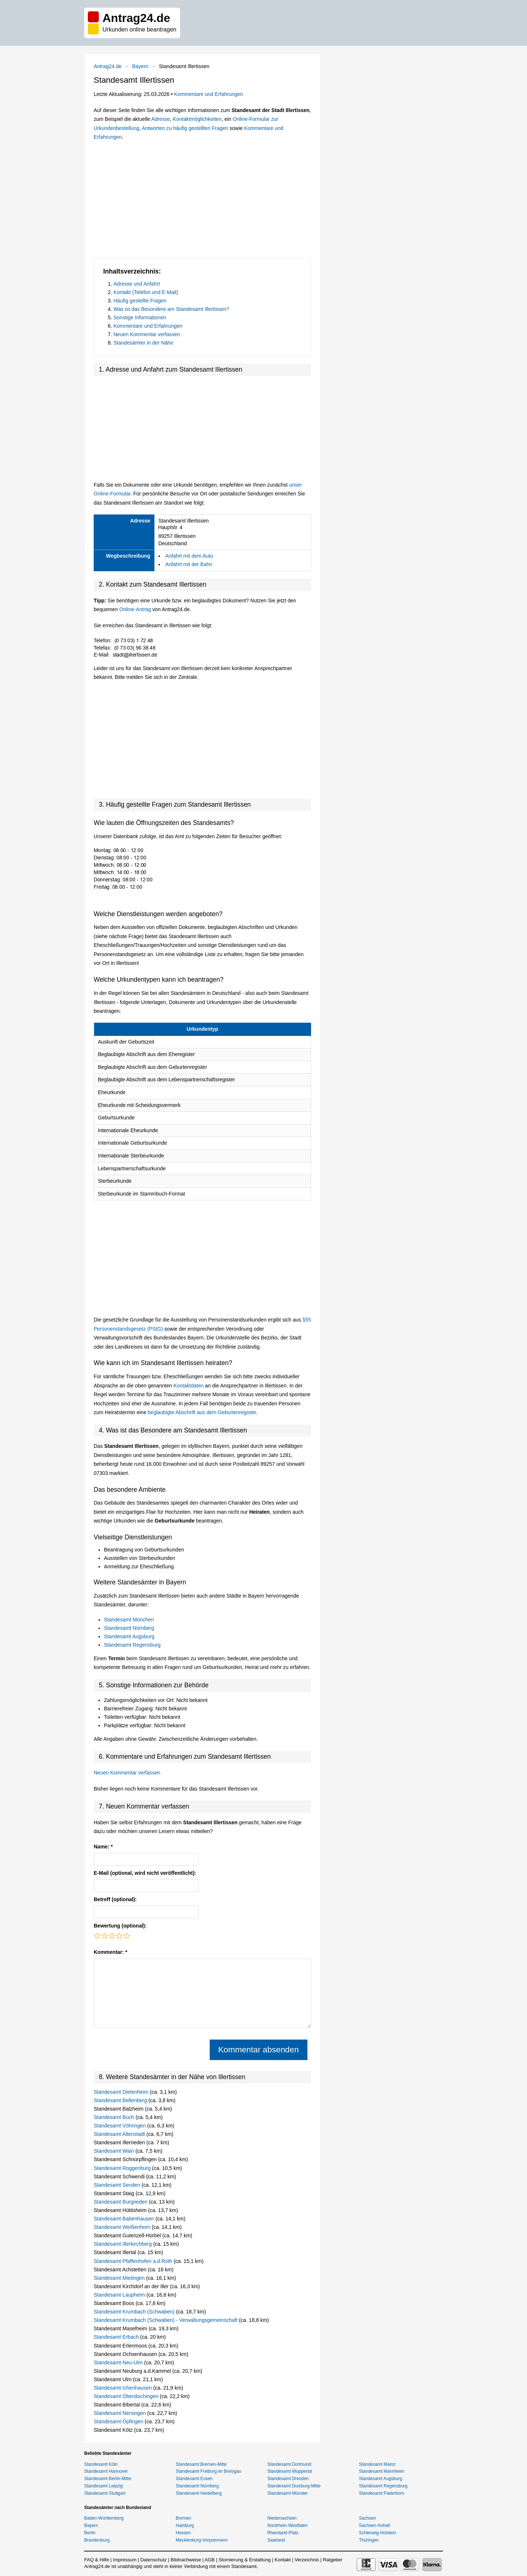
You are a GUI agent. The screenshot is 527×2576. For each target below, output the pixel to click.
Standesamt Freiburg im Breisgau (208, 2471)
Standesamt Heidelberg (198, 2493)
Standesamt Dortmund (289, 2464)
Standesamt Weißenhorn (123, 2227)
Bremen (183, 2518)
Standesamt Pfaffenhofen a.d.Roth (133, 2261)
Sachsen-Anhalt (374, 2525)
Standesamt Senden (118, 2185)
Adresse (160, 119)
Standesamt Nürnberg (129, 1628)
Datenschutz (153, 2559)
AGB (209, 2559)
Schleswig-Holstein (377, 2532)
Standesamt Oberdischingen (127, 2396)
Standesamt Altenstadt (120, 2134)
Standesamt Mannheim (381, 2471)
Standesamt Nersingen (120, 2413)
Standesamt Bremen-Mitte (201, 2464)
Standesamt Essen (194, 2478)
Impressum (125, 2559)
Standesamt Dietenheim (122, 2092)
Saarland (276, 2540)
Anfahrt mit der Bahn (188, 564)
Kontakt (282, 2559)
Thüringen (369, 2540)
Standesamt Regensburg (132, 1645)
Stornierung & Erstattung (244, 2559)
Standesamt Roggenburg (123, 2168)
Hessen (183, 2532)
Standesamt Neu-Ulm (119, 2362)
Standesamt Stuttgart (105, 2493)
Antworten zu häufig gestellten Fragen (185, 128)
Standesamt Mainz (377, 2464)
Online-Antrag (135, 609)
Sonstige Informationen (139, 317)
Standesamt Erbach (117, 2337)
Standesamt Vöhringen (120, 2126)
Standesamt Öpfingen (119, 2421)
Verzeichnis (307, 2559)
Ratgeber (332, 2559)
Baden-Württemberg (104, 2518)
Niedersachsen (282, 2518)
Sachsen (367, 2518)
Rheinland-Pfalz (283, 2532)
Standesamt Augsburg (129, 1636)
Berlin (90, 2532)
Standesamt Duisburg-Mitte (294, 2485)
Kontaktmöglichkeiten (197, 119)
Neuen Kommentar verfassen (146, 334)
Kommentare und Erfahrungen (208, 94)
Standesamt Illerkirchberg (123, 2244)
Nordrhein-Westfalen (288, 2525)
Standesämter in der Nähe (143, 343)
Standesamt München (129, 1619)
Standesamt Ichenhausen (123, 2388)
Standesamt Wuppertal (290, 2471)
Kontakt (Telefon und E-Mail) (145, 292)
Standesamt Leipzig (103, 2485)
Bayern (140, 66)
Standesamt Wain (114, 2151)
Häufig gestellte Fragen (140, 301)
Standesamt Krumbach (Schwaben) (135, 2312)
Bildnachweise (186, 2559)
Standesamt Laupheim (120, 2295)
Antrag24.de (108, 66)
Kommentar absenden (258, 2049)
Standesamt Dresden (288, 2478)
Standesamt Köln (100, 2464)
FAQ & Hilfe (96, 2559)
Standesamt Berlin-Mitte (107, 2478)
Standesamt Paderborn (381, 2493)
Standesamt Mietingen (120, 2278)
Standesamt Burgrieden (121, 2202)
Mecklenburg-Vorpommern (201, 2540)
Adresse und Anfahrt (136, 284)
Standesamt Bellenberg (121, 2100)
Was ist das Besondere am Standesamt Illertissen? (171, 309)
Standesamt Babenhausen (125, 2219)
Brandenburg (96, 2540)
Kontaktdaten (188, 1386)
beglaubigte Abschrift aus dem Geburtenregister (202, 1412)
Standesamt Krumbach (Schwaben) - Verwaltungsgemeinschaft (166, 2320)
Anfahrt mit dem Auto (189, 556)
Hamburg (185, 2525)
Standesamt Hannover (106, 2471)
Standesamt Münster (288, 2493)
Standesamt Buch (114, 2117)
